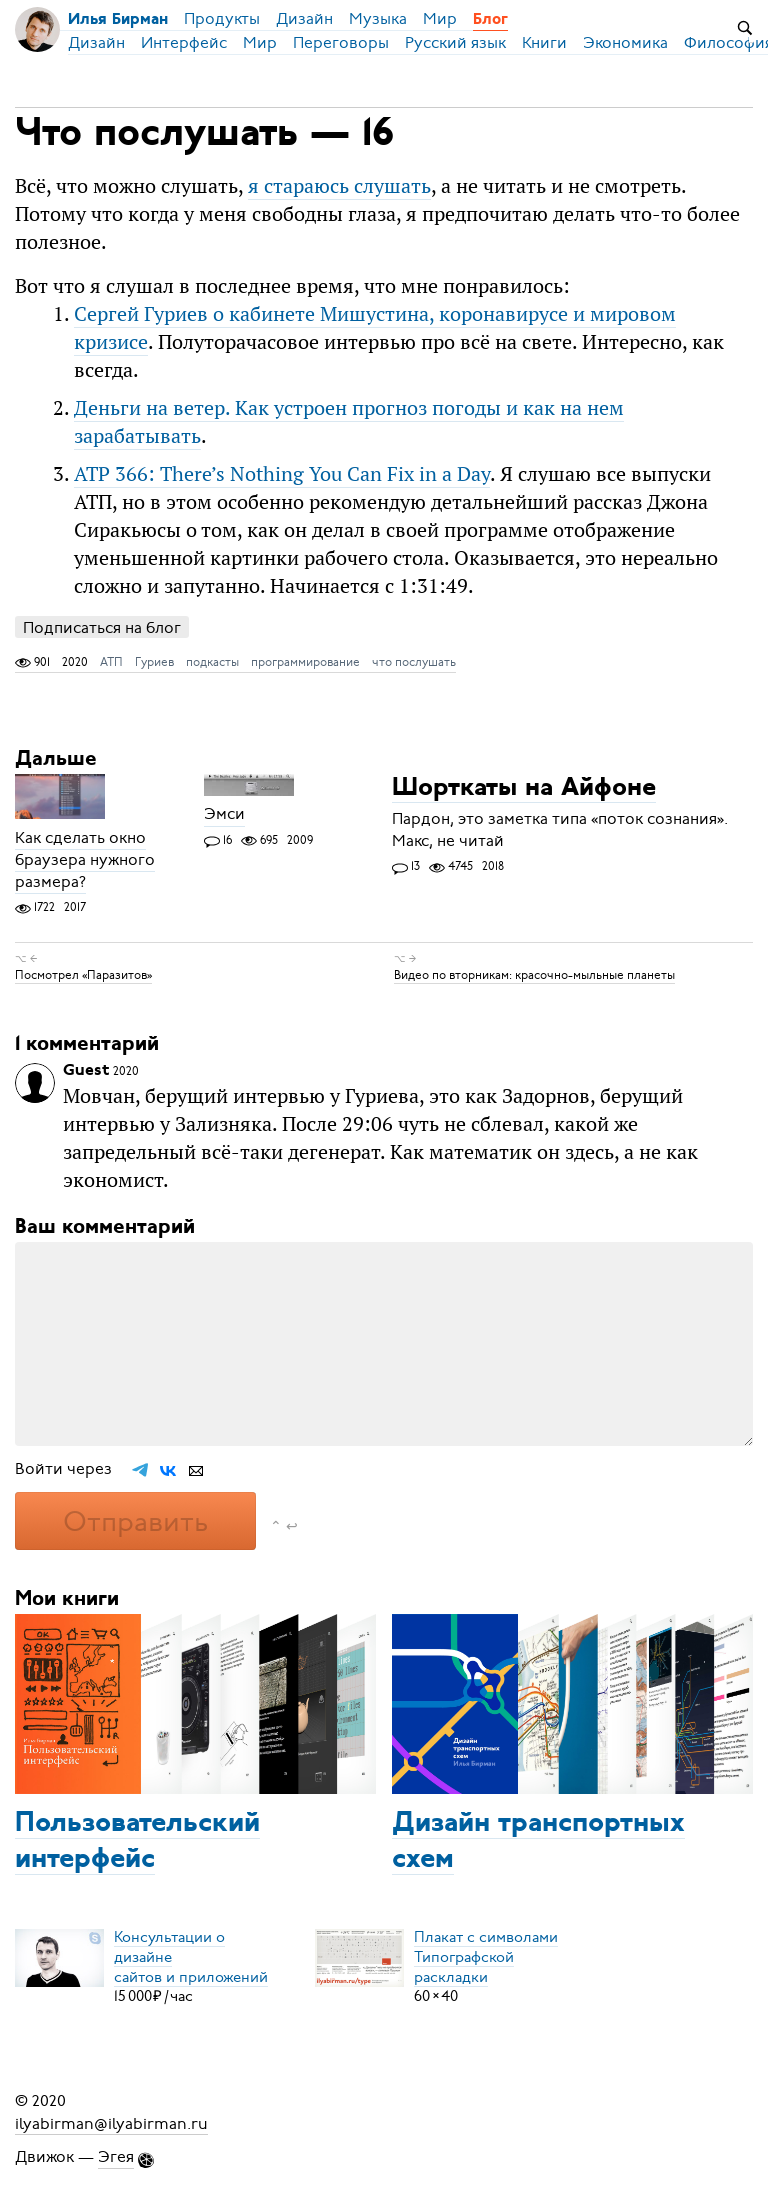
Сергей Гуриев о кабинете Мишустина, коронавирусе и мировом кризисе (375, 327)
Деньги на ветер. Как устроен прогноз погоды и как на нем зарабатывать (349, 421)
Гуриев (154, 662)
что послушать (414, 662)
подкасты (212, 662)
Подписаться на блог (102, 627)
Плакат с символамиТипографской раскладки (486, 1956)
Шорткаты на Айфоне (524, 788)
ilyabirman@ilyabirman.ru (111, 2123)
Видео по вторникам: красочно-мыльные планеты (534, 975)
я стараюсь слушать (339, 185)
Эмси (224, 815)
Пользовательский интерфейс (137, 1842)
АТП (111, 662)
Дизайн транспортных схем (538, 1842)
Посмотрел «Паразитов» (83, 975)
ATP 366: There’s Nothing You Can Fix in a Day (282, 473)
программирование (305, 662)
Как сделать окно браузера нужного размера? (85, 860)
